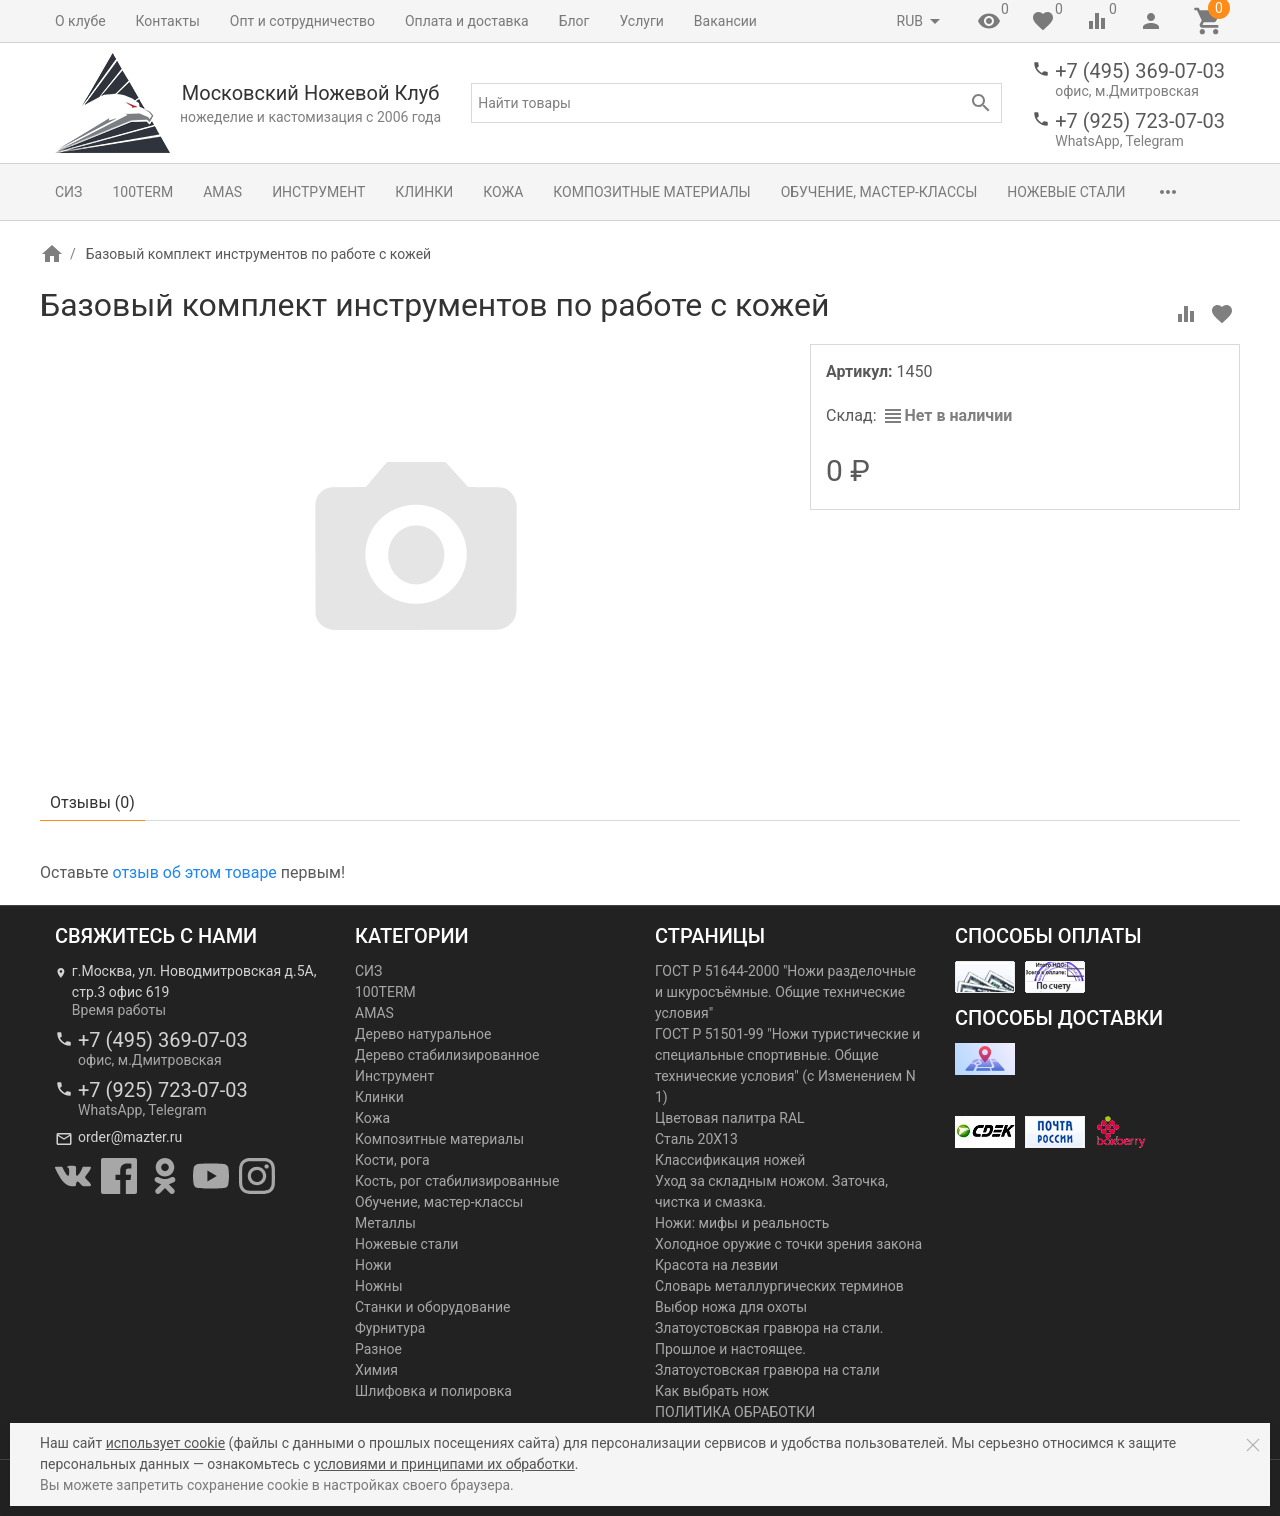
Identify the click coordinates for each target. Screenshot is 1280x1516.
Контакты (168, 21)
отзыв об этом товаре (194, 872)
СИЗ (68, 192)
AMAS (222, 192)
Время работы (119, 1010)
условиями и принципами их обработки (444, 1464)
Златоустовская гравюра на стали (767, 1370)
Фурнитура (390, 1328)
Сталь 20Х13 (696, 1139)
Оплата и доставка (467, 21)
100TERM (142, 192)
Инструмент (318, 192)
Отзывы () (92, 802)
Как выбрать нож (712, 1391)
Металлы (385, 1223)
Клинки (424, 192)
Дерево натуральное (423, 1034)
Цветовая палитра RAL (730, 1118)
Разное (378, 1349)
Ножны (379, 1286)
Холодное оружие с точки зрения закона (788, 1244)
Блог (574, 21)
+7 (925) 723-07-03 (1140, 121)
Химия (376, 1370)
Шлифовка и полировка (433, 1391)
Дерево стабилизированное (447, 1055)
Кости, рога (392, 1160)
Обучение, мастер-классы (879, 192)
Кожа (503, 192)
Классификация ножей (730, 1160)
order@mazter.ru (130, 1137)
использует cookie (165, 1443)
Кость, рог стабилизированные (457, 1181)
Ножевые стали (1066, 192)
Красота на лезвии (716, 1265)
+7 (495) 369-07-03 (1140, 71)
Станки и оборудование (432, 1307)
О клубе (80, 21)
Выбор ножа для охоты (731, 1307)
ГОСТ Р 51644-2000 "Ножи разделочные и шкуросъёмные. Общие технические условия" (785, 992)
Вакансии (725, 21)
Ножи (373, 1265)
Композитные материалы (651, 192)
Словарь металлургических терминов (779, 1286)
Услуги (642, 21)
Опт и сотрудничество (302, 21)
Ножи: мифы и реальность (742, 1223)
